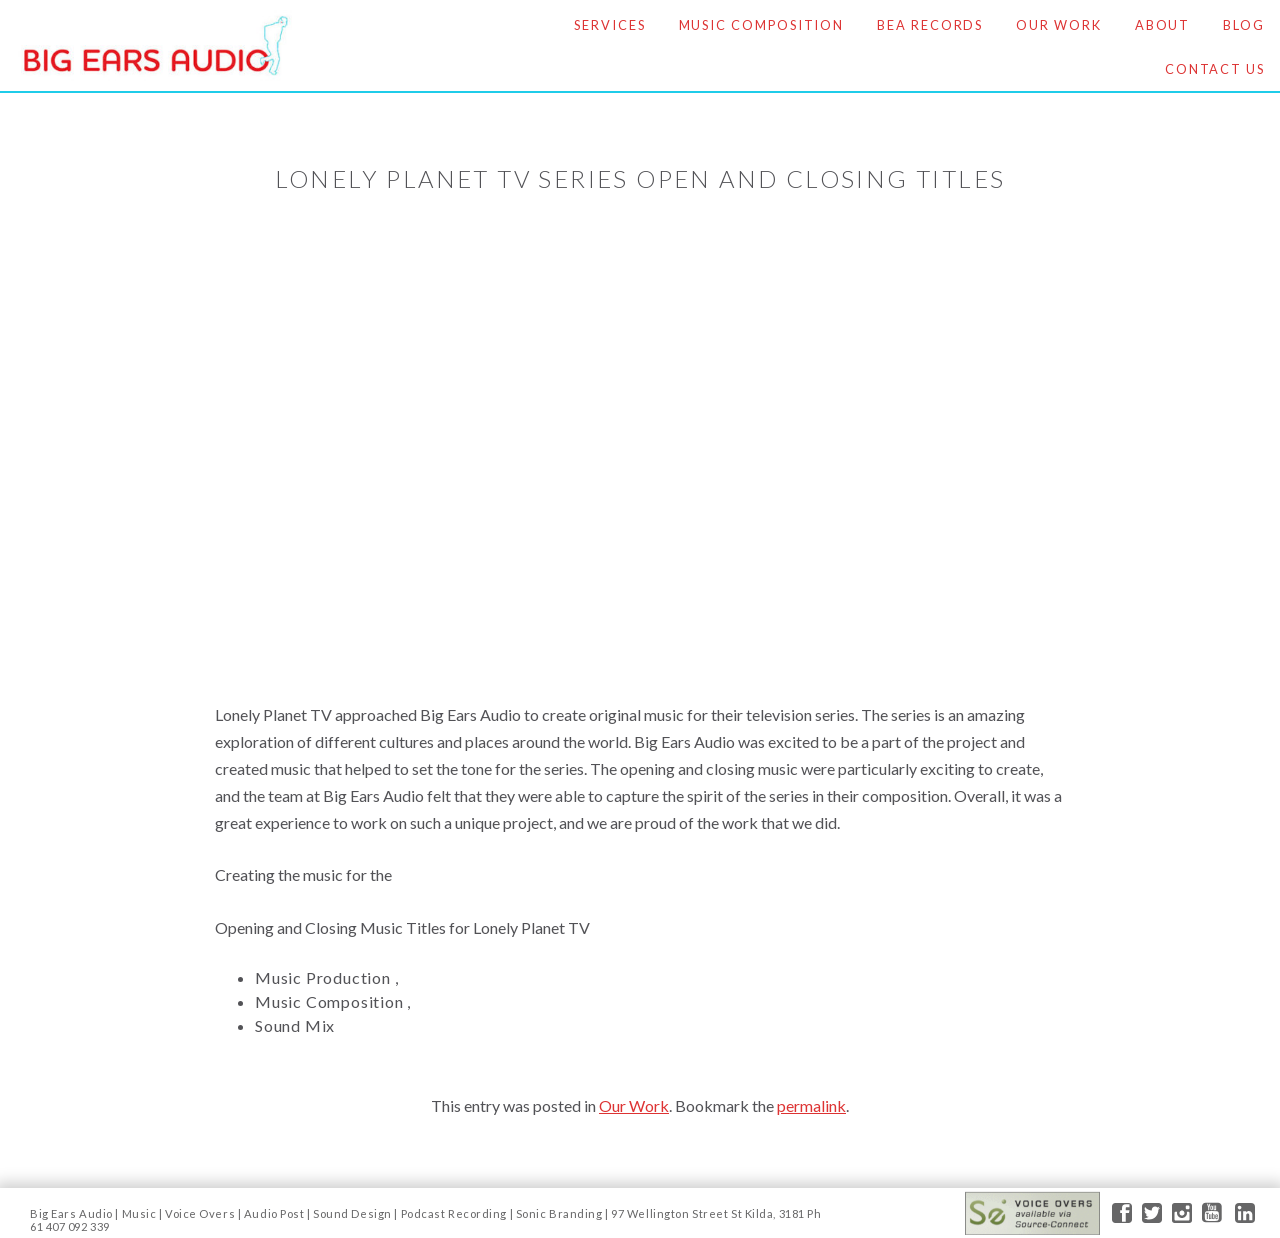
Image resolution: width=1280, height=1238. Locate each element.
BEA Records (930, 25)
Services (609, 25)
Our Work (1058, 25)
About (1163, 25)
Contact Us (1215, 69)
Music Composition (762, 25)
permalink (811, 1105)
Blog (1244, 25)
